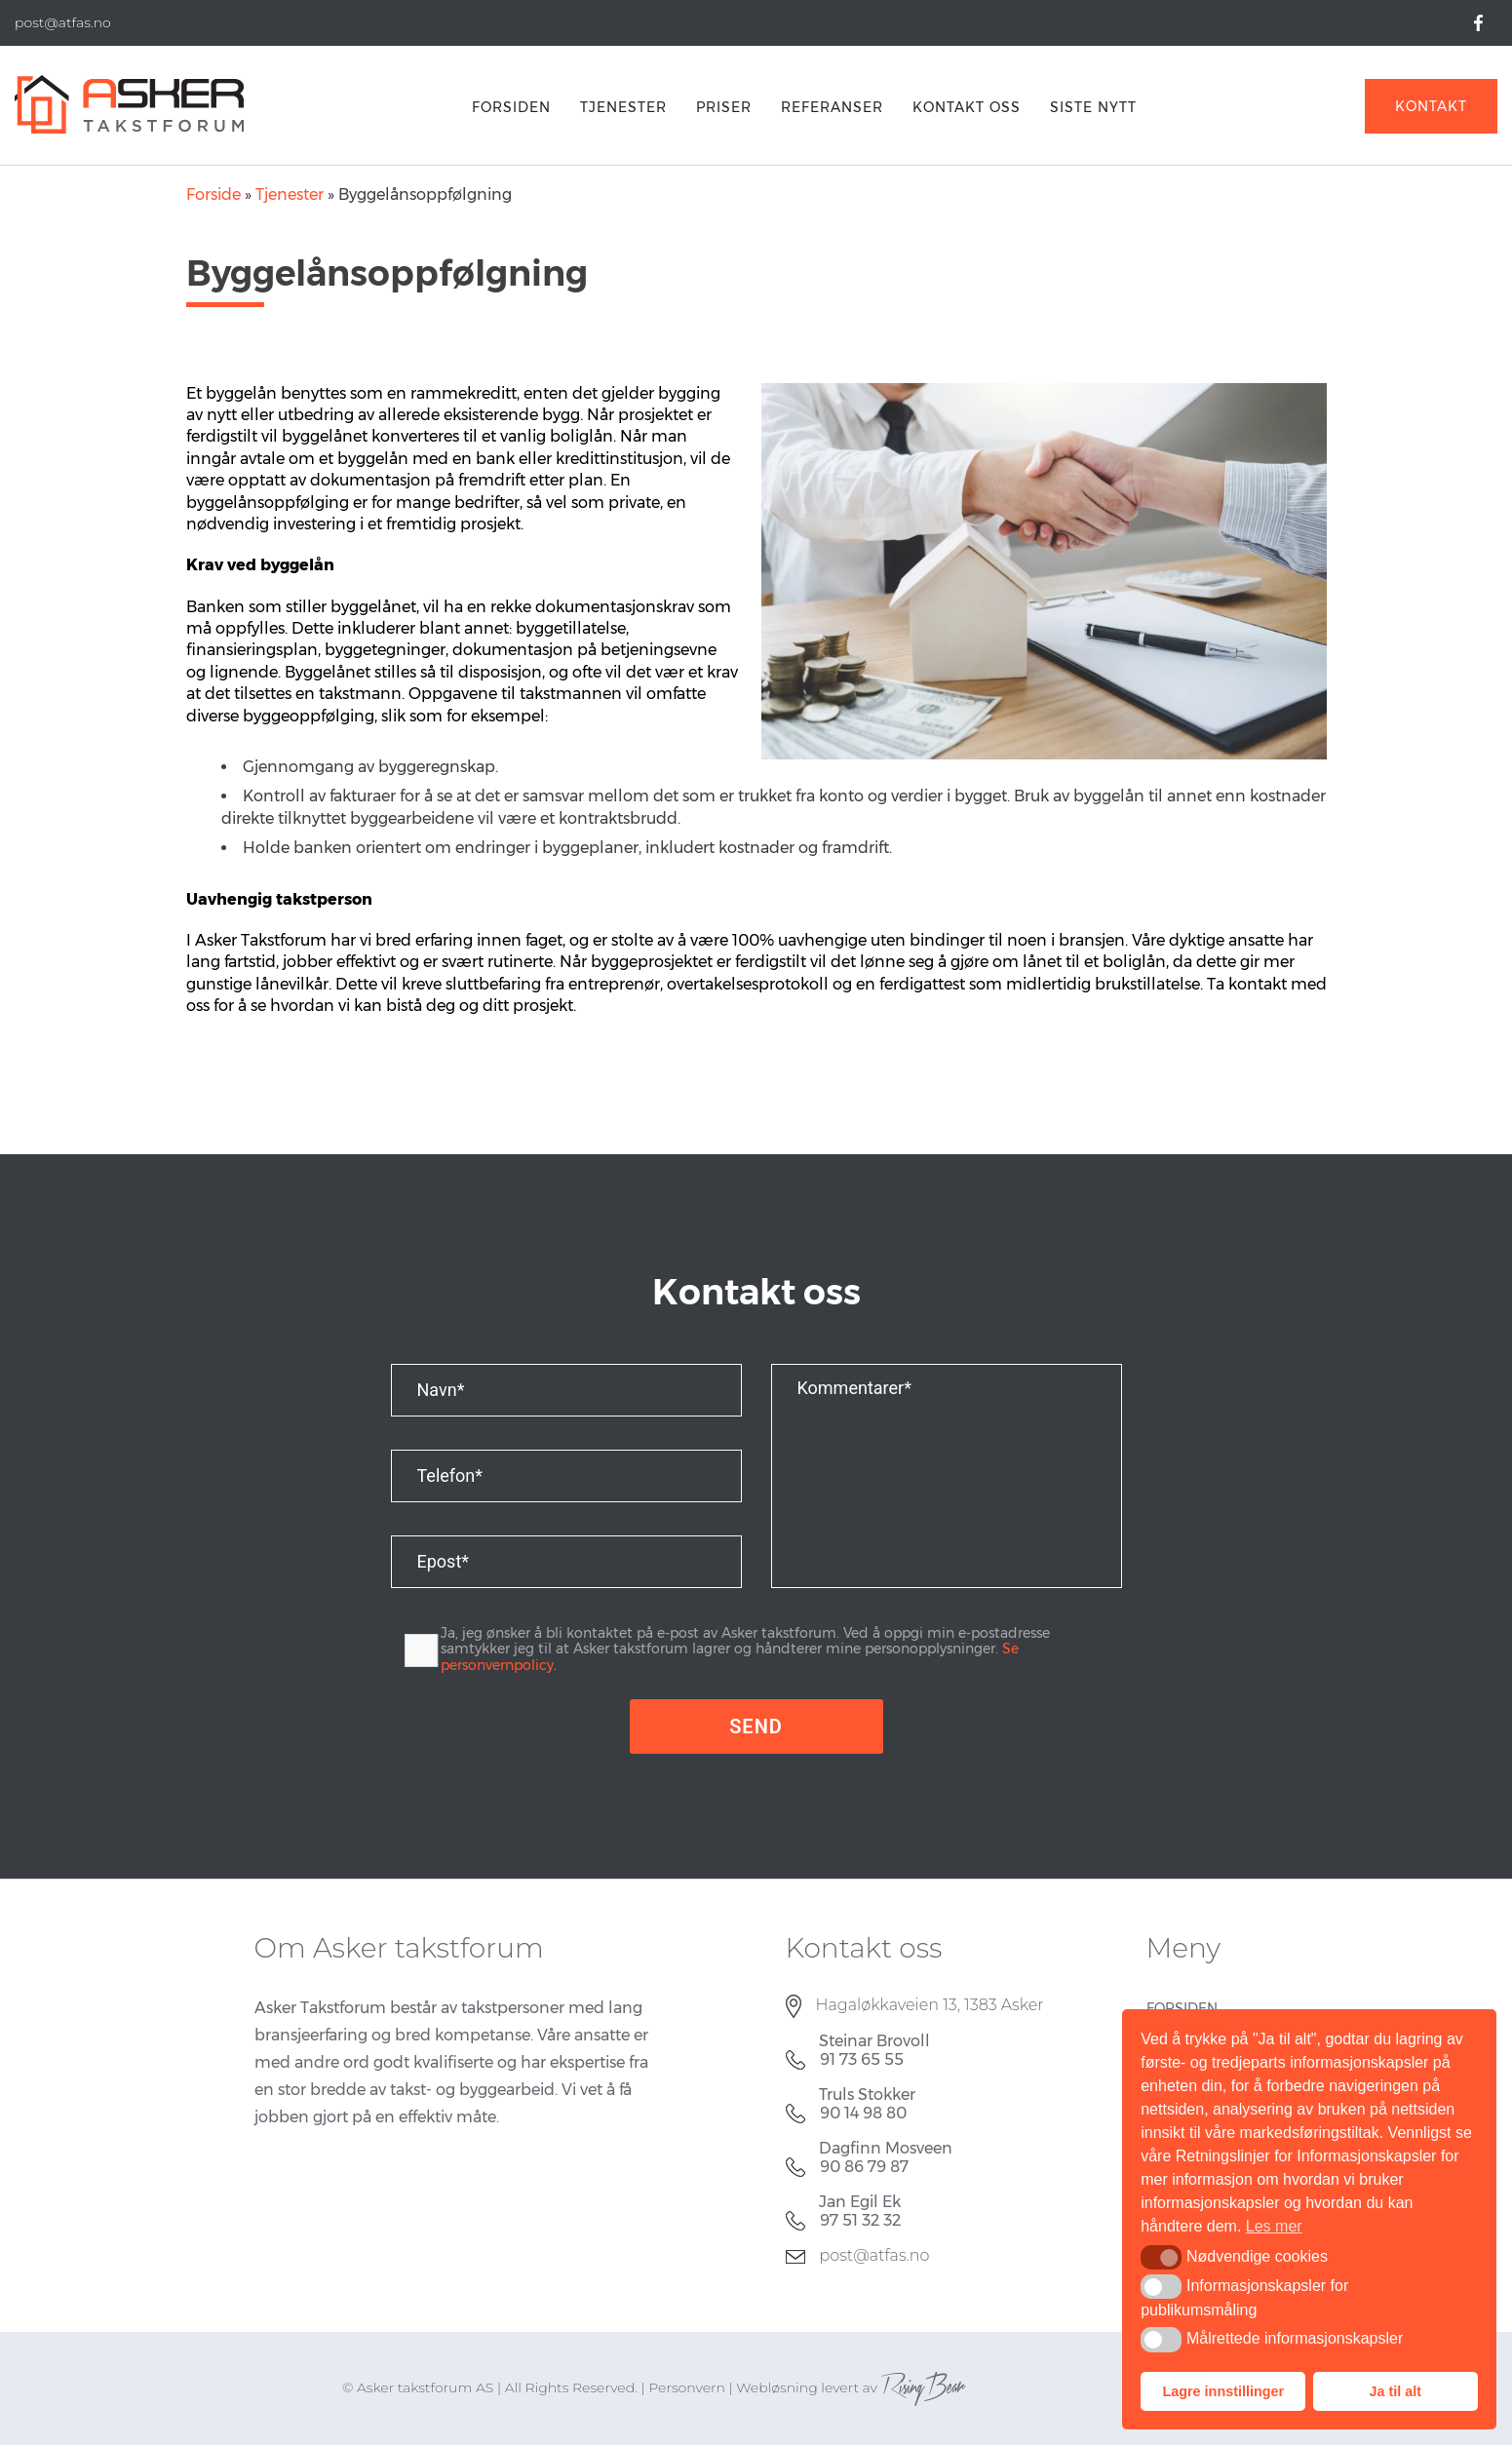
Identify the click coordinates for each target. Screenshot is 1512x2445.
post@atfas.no (875, 2255)
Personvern (686, 2387)
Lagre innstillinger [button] (1223, 2391)
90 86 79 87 (864, 2166)
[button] (1161, 2257)
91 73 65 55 (862, 2059)
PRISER (724, 107)
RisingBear (923, 2388)
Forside (213, 194)
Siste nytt (1093, 107)
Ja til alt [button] (1395, 2391)
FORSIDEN (511, 107)
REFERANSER (832, 107)
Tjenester (623, 107)
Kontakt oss (966, 107)
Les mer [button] (1274, 2226)
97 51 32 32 (860, 2220)
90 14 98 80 (863, 2113)
